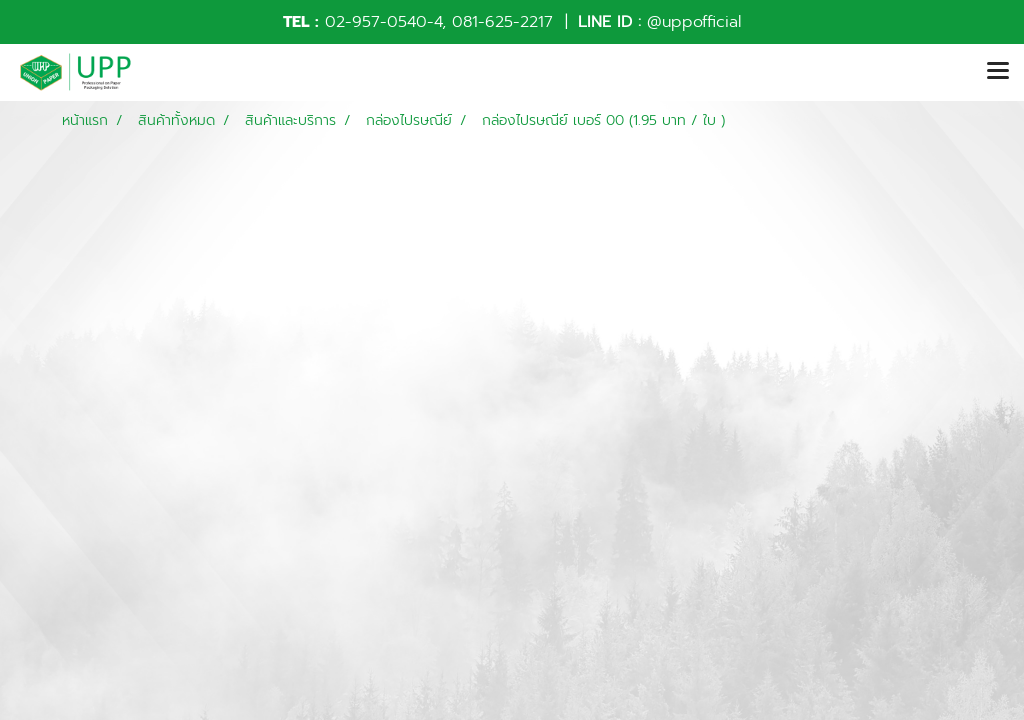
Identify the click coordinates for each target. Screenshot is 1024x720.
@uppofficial (694, 22)
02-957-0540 (376, 22)
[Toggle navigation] (998, 72)
